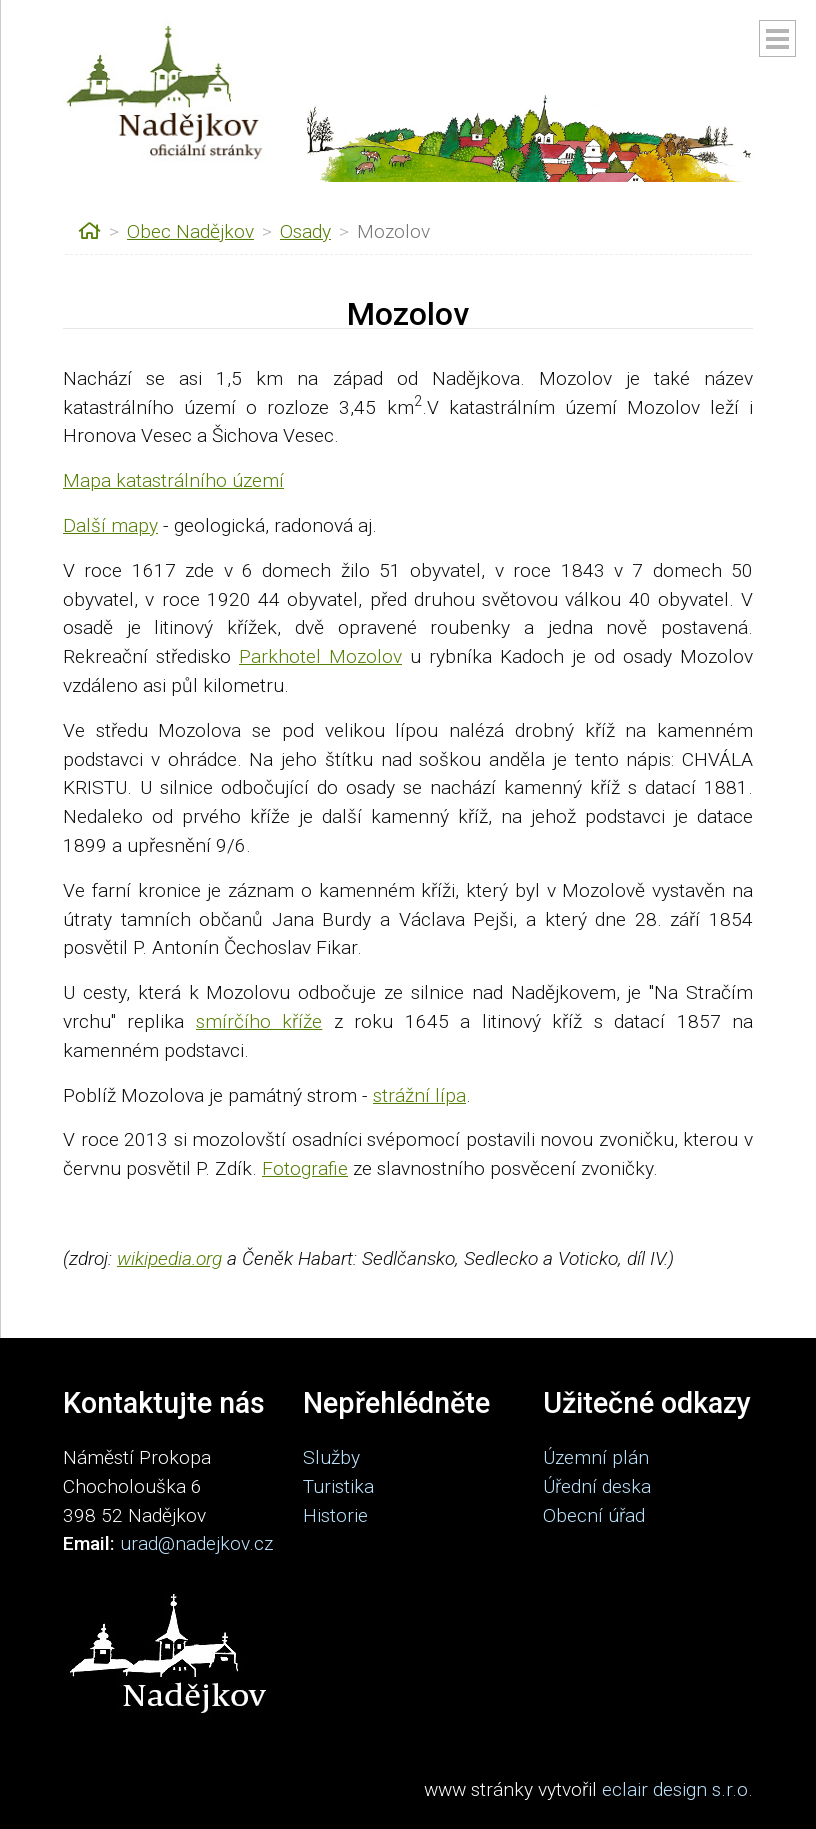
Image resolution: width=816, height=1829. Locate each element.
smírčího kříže (259, 1021)
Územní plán (596, 1457)
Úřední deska (597, 1486)
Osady (305, 231)
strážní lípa (419, 1095)
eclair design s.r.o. (677, 1789)
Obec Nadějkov (190, 231)
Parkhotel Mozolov (320, 656)
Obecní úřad (594, 1515)
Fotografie (305, 1168)
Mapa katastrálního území (173, 480)
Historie (335, 1515)
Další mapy (110, 525)
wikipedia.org (169, 1258)
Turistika (338, 1486)
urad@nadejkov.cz (196, 1543)
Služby (331, 1457)
